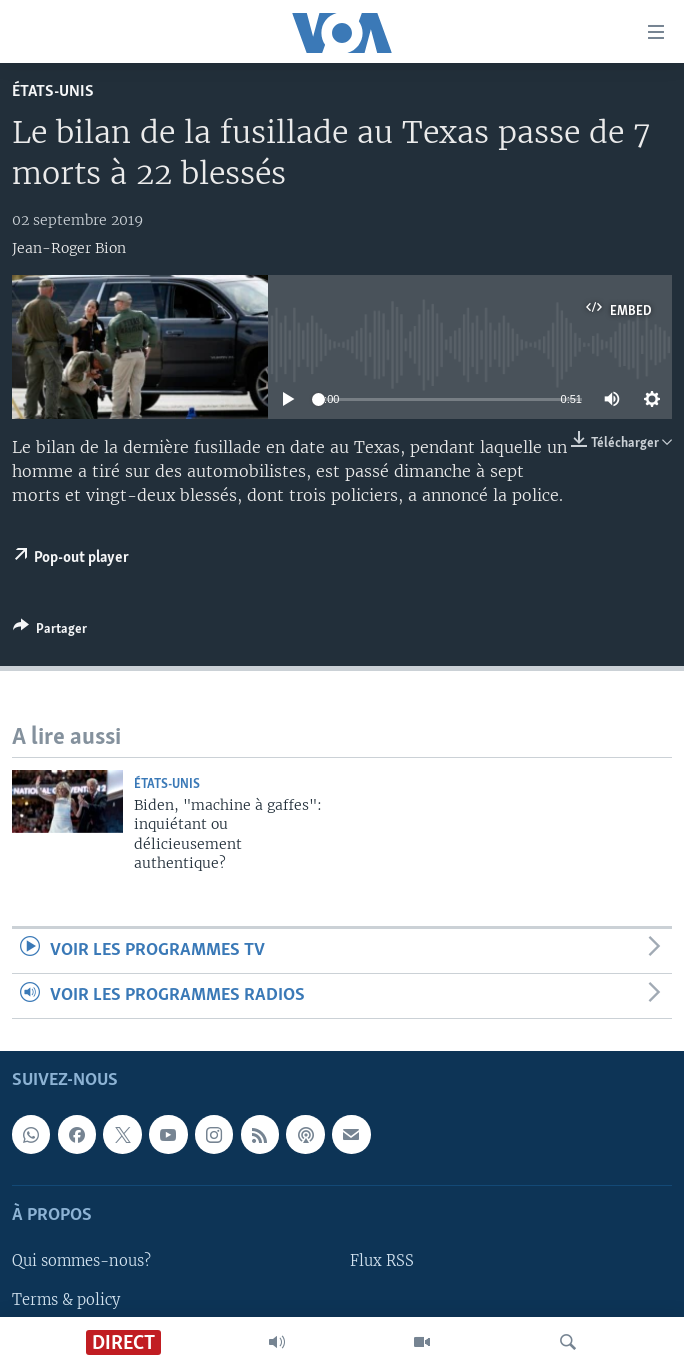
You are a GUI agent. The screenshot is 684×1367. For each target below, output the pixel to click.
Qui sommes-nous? (81, 1262)
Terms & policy (66, 1300)
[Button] (50, 632)
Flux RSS (382, 1262)
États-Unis (53, 91)
